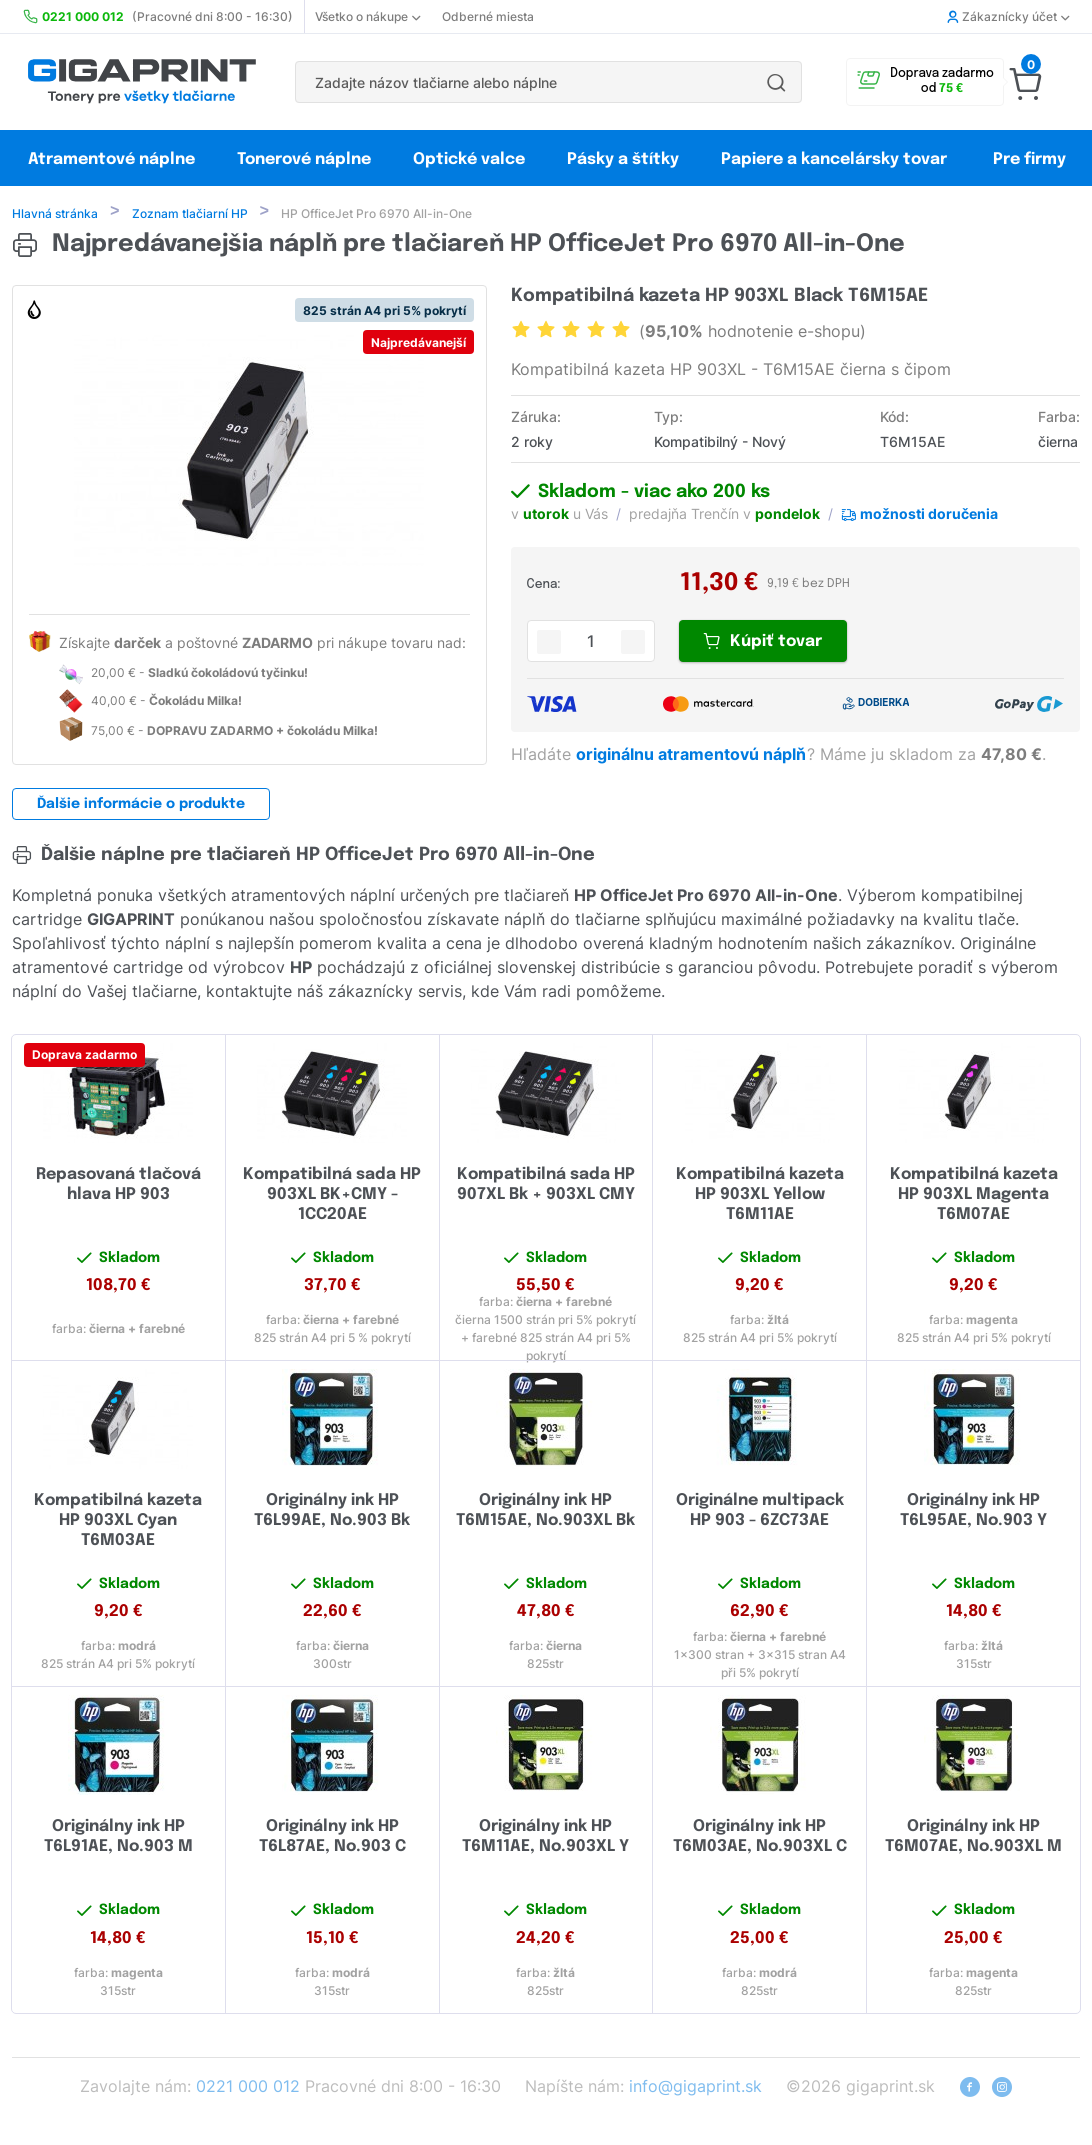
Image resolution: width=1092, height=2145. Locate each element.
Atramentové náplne (111, 159)
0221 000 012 (248, 2088)
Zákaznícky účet (1008, 16)
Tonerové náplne (304, 159)
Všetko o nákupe (367, 16)
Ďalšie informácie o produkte (141, 806)
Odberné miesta (488, 16)
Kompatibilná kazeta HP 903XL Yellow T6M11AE (760, 1196)
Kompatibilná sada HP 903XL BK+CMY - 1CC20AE (332, 1196)
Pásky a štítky (623, 159)
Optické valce (469, 159)
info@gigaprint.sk (695, 2088)
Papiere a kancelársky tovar (836, 159)
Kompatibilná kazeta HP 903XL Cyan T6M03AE (118, 1522)
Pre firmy (1029, 159)
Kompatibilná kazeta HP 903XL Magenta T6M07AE (974, 1196)
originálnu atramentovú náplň (693, 756)
